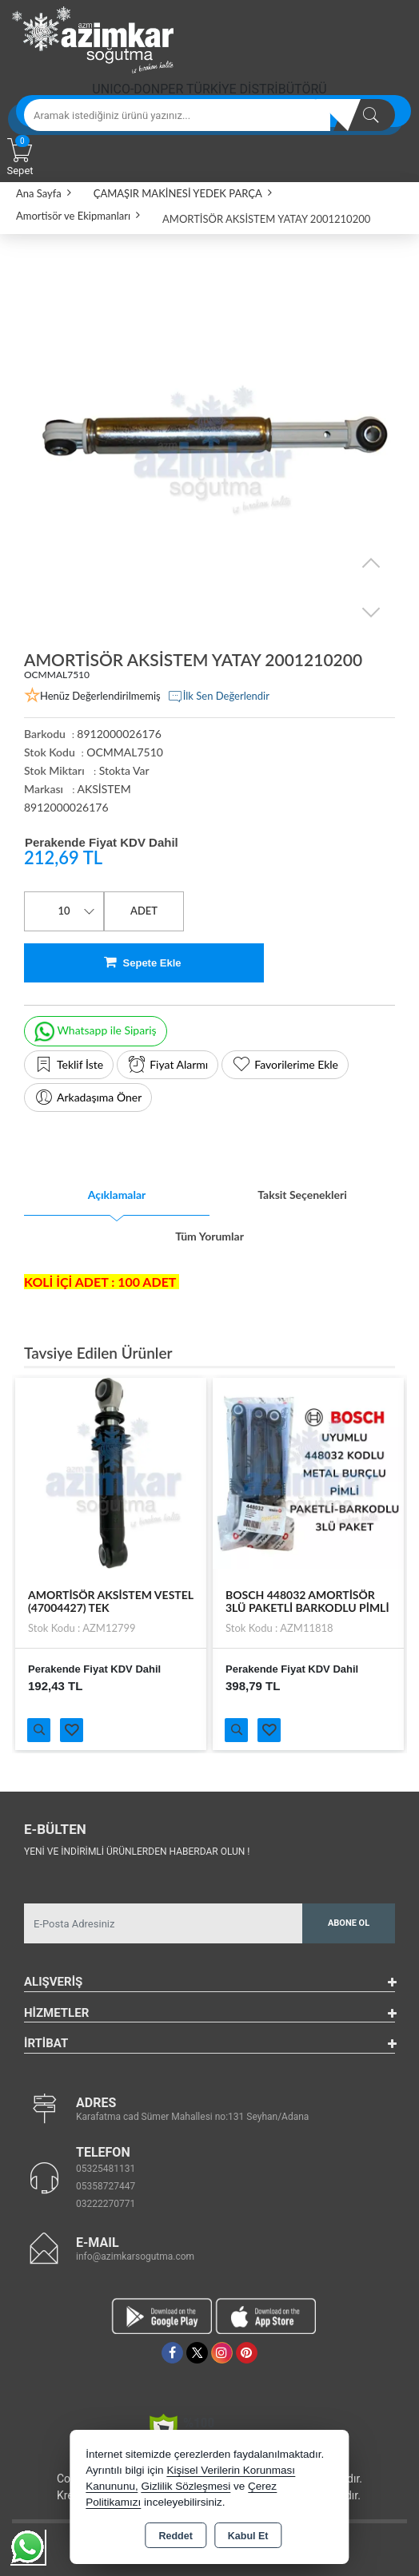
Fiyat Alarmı (167, 1064)
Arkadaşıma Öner (88, 1097)
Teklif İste (68, 1064)
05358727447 (105, 2186)
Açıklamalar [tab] (117, 1194)
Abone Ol (348, 1923)
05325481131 (105, 2168)
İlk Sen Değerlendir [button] (218, 697)
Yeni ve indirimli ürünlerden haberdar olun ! (136, 1851)
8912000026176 (66, 807)
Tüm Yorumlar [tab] (209, 1236)
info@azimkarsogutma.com (135, 2256)
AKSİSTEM (103, 789)
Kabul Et (248, 2536)
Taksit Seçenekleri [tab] (302, 1194)
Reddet (175, 2536)
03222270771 (105, 2203)
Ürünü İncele (39, 1730)
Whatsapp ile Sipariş (95, 1032)
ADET (144, 910)
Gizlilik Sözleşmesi (185, 2486)
